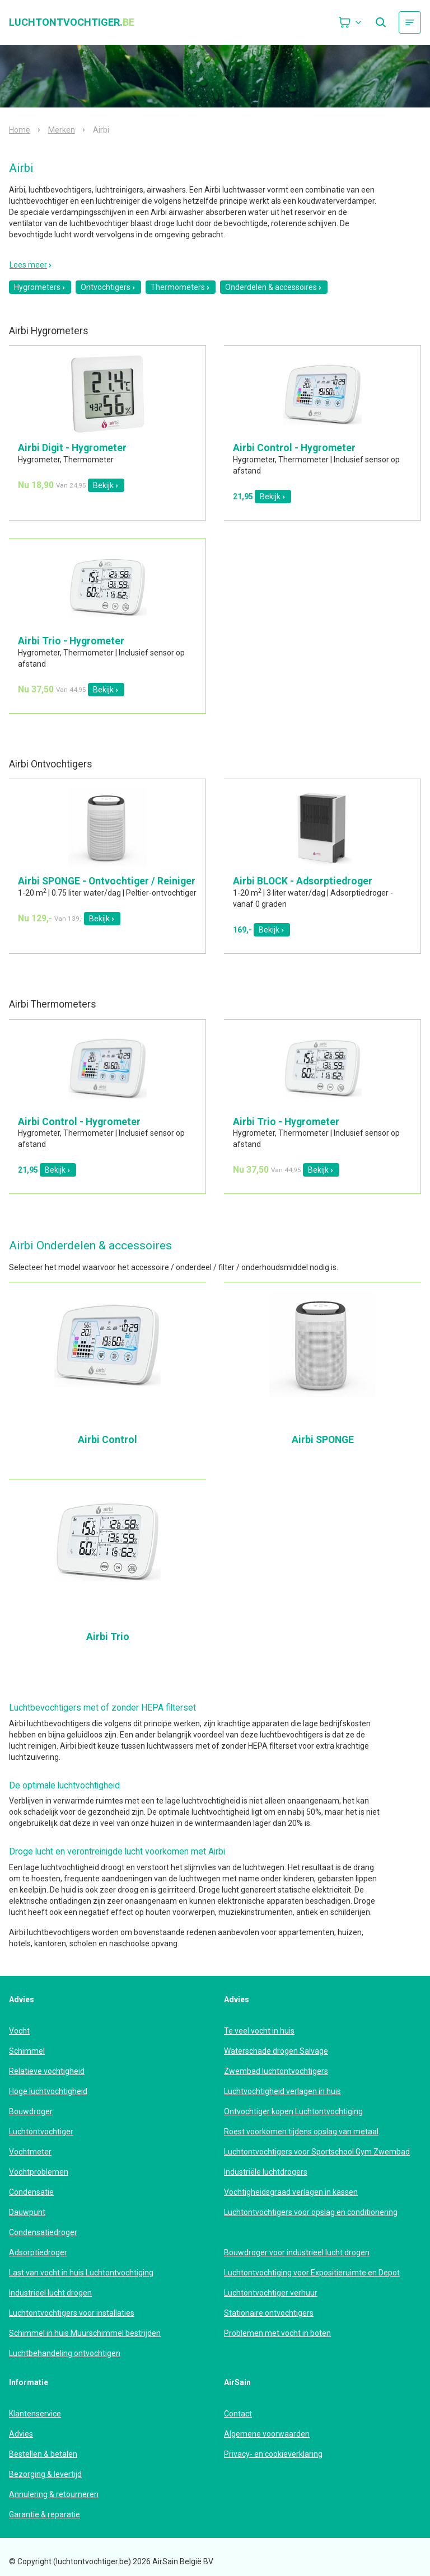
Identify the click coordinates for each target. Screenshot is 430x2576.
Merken (61, 129)
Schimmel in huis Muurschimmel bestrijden (85, 2333)
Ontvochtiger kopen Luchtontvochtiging (293, 2111)
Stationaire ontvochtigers (269, 2312)
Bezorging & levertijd (45, 2474)
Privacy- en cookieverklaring (273, 2453)
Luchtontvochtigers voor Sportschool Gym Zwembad (317, 2151)
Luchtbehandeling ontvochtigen (64, 2353)
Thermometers (181, 287)
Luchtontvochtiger (41, 2131)
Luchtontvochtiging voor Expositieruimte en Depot (312, 2272)
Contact (238, 2413)
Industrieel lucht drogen (50, 2292)
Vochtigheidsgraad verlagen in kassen (291, 2192)
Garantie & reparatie (44, 2514)
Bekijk (106, 485)
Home (19, 129)
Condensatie (31, 2192)
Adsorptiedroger (38, 2252)
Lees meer (31, 264)
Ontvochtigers (108, 287)
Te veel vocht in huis (259, 2030)
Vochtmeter (30, 2151)
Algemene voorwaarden (267, 2433)
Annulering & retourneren (54, 2494)
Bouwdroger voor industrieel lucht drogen (297, 2252)
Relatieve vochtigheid (47, 2071)
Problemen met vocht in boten (277, 2333)
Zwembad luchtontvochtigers (276, 2071)
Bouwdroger (31, 2111)
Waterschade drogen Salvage (276, 2050)
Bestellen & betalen (43, 2453)
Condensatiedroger (43, 2232)
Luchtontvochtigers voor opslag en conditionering (311, 2212)
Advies (21, 2433)
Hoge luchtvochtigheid (48, 2091)
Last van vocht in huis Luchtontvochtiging (81, 2272)
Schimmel (27, 2050)
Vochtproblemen (38, 2171)
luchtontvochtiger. (71, 22)
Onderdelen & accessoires (273, 287)
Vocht (19, 2030)
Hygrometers (40, 287)
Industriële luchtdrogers (265, 2171)
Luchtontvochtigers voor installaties (71, 2312)
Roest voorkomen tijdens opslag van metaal (301, 2131)
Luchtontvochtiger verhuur (270, 2292)
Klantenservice (35, 2413)
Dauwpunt (27, 2212)
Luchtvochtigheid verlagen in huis (282, 2091)
